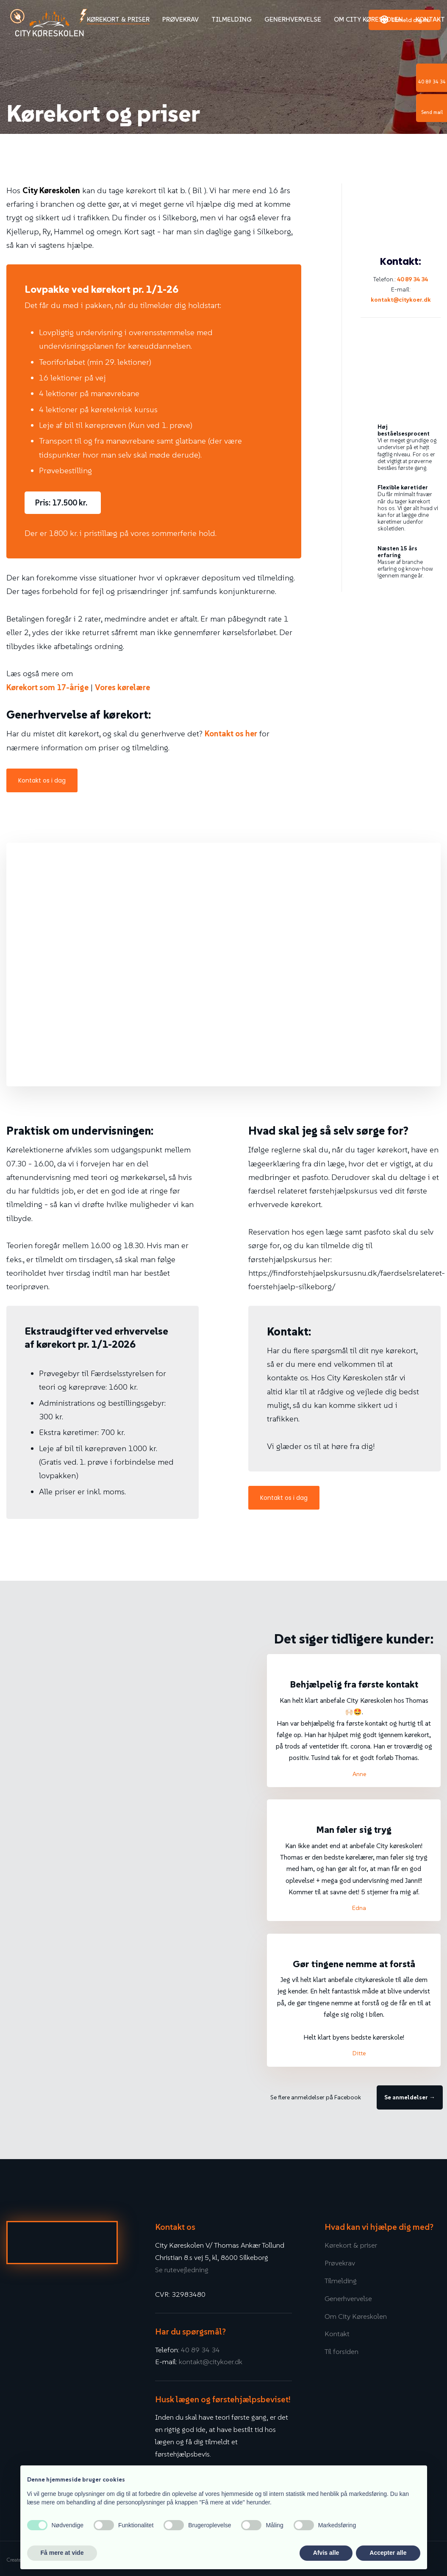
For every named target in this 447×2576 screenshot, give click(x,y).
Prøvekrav (180, 19)
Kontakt (430, 19)
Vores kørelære (122, 687)
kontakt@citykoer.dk (401, 299)
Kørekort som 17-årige (47, 687)
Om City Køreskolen (368, 19)
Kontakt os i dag (42, 780)
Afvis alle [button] (326, 2552)
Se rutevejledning (181, 2269)
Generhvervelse (292, 19)
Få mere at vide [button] (62, 2552)
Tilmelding (231, 19)
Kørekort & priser (118, 19)
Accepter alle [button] (387, 2552)
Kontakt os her (231, 733)
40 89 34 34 (412, 279)
